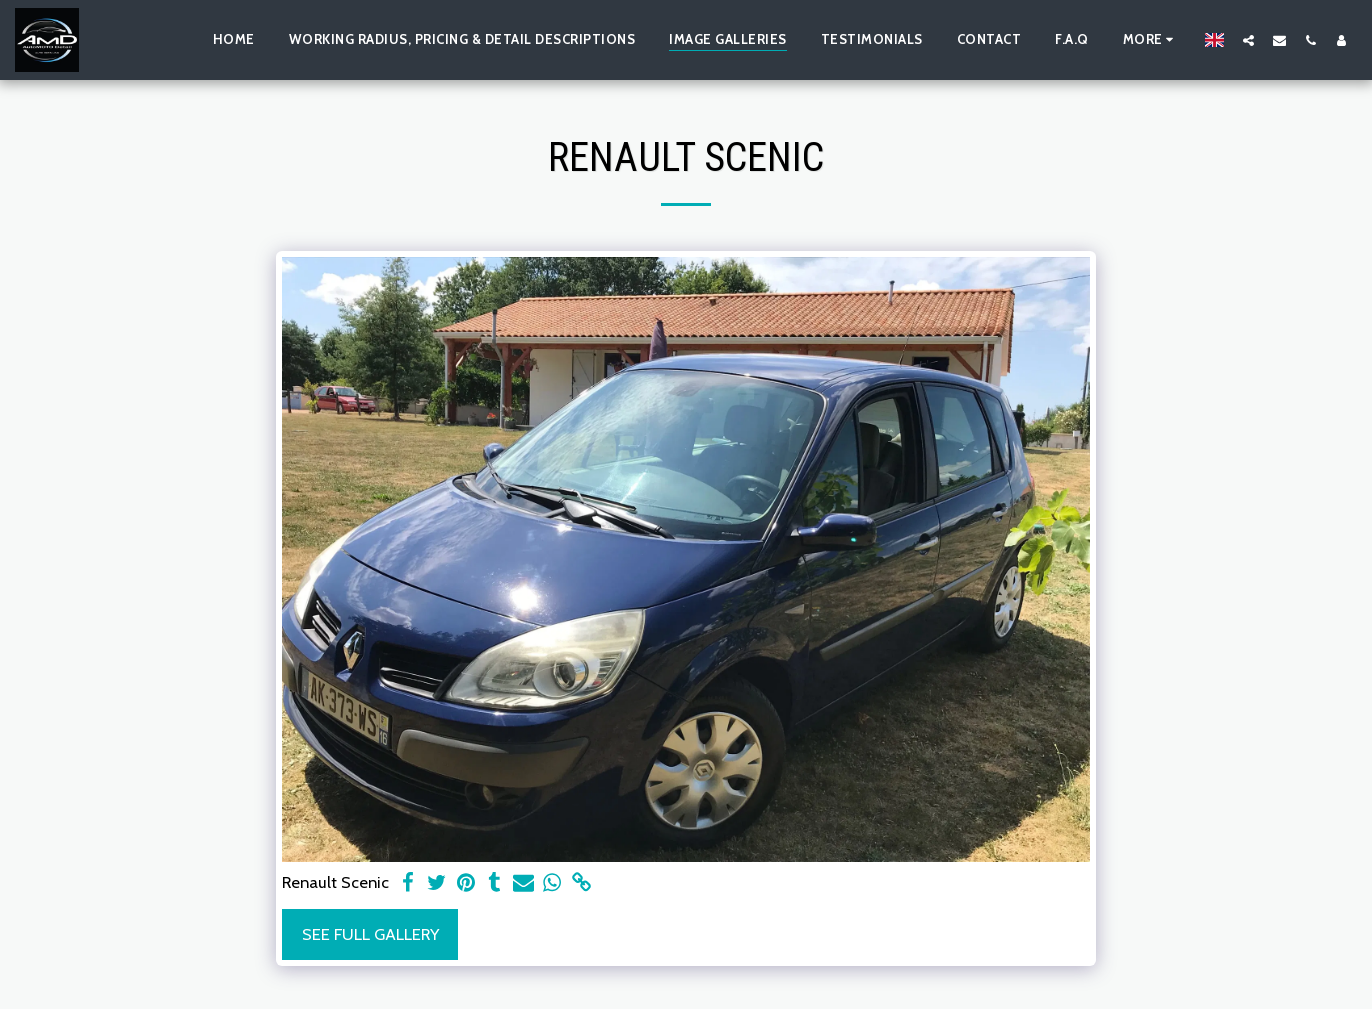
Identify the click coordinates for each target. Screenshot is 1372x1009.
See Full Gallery (370, 934)
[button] (1248, 40)
